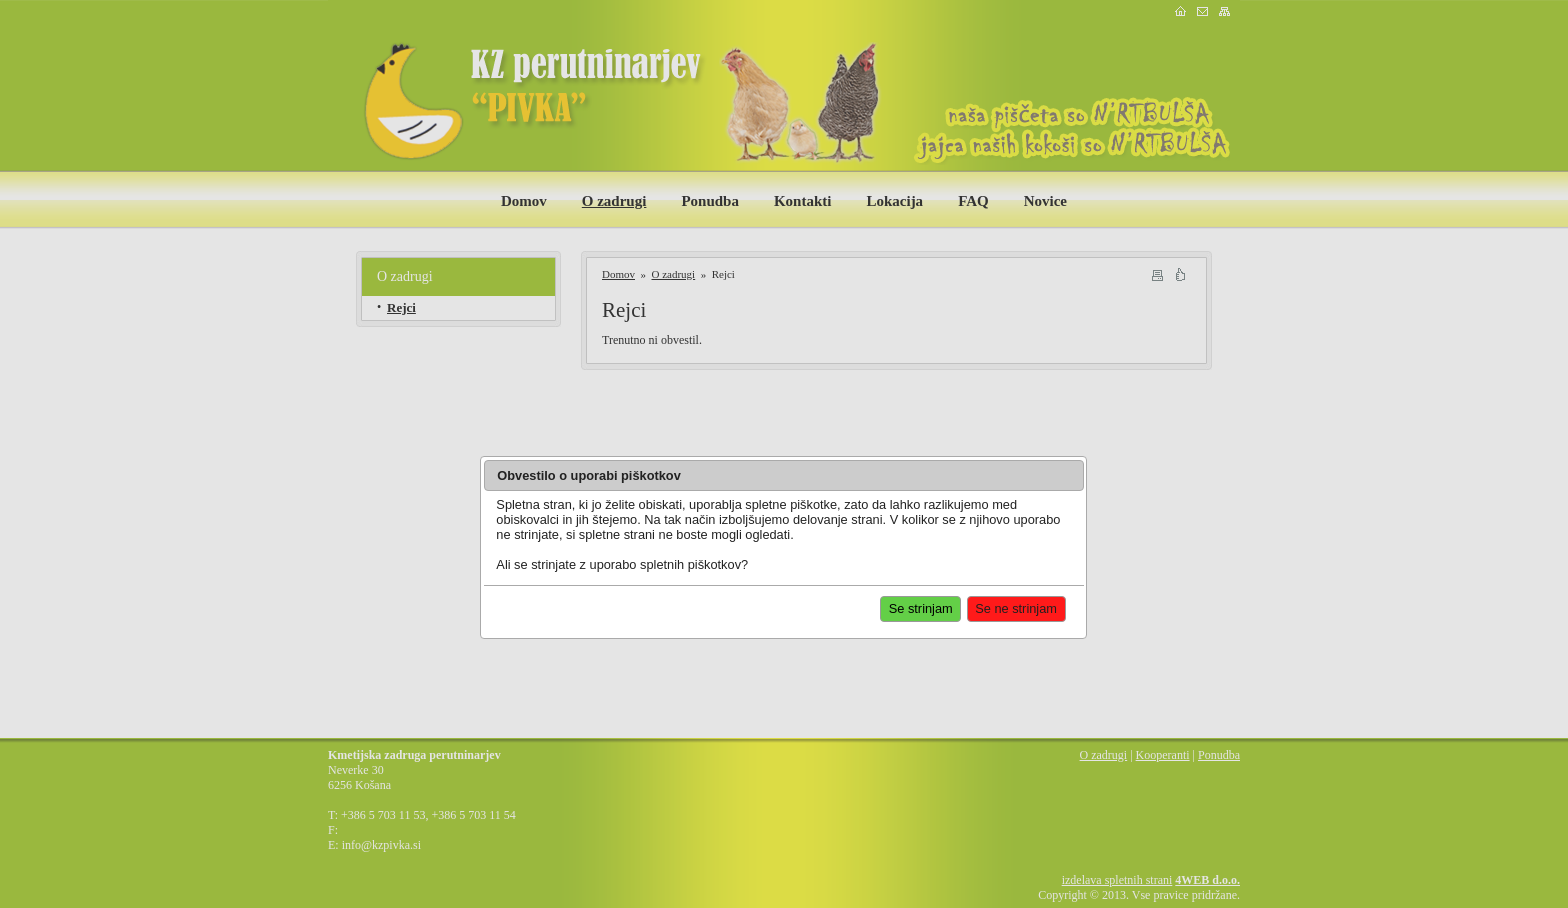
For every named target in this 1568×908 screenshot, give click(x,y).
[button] (1016, 609)
